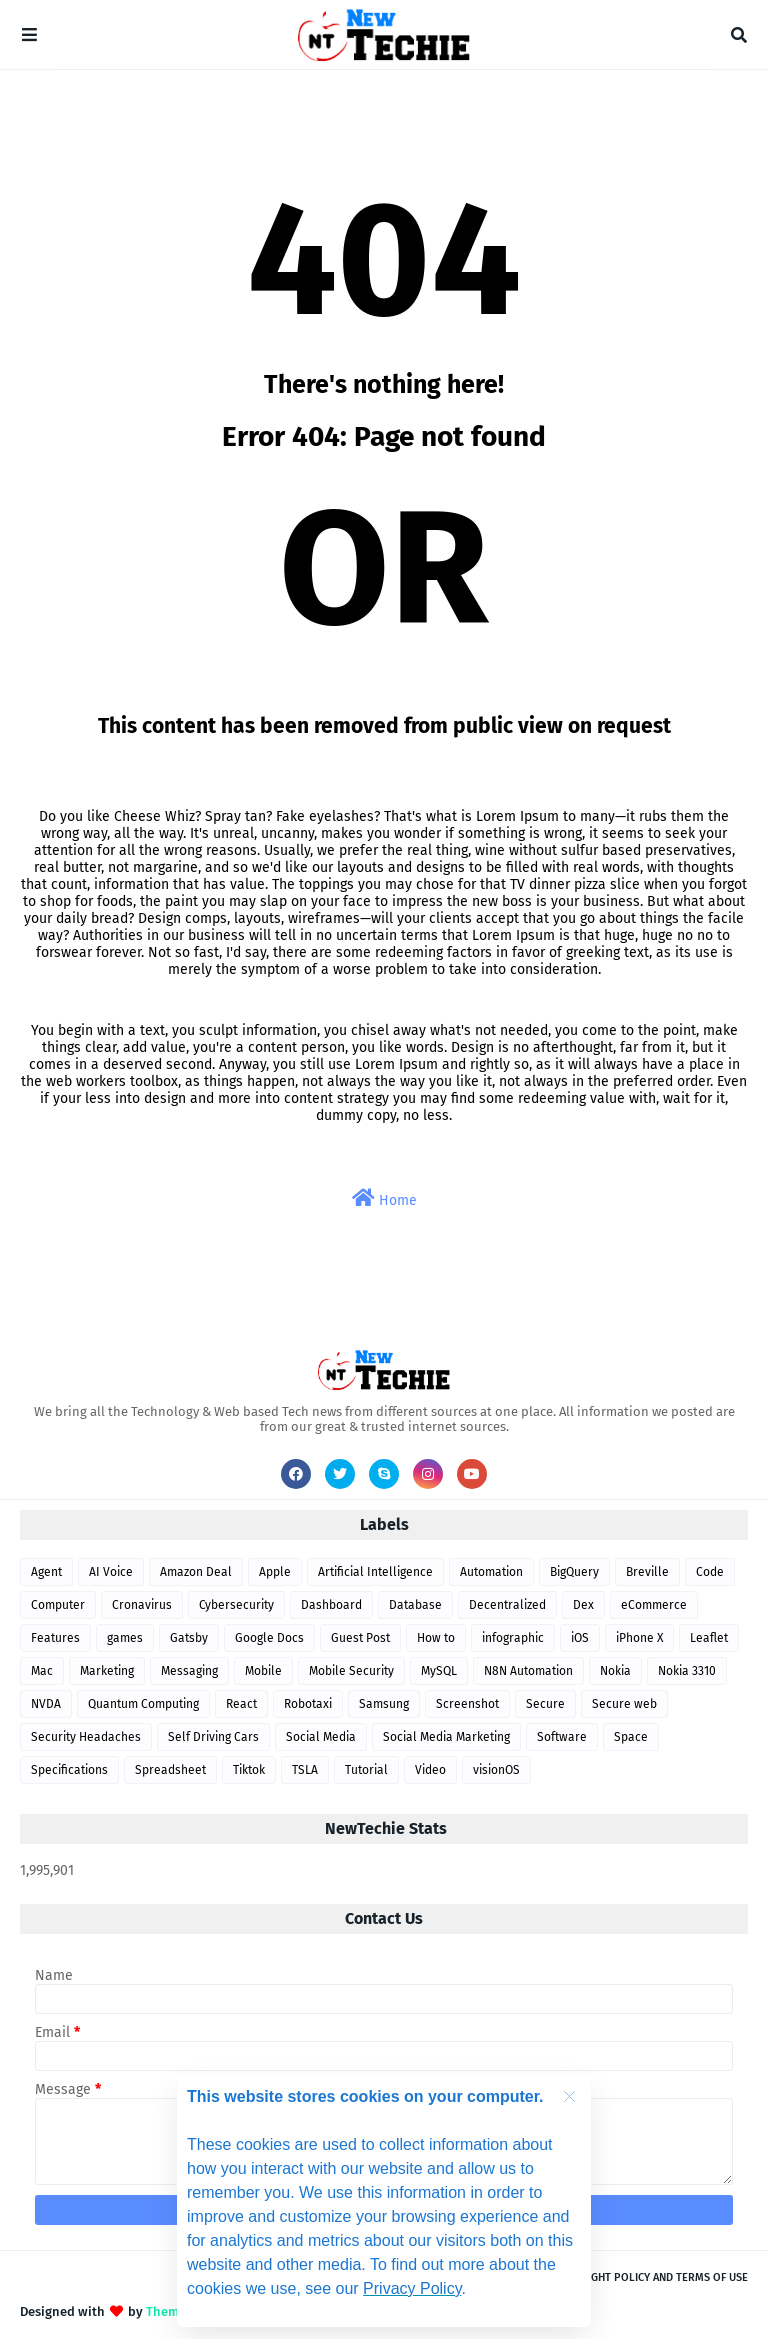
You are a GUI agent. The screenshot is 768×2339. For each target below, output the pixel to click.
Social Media (321, 1737)
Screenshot (467, 1704)
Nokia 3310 (687, 1671)
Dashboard (331, 1605)
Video (430, 1770)
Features (55, 1638)
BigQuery (574, 1572)
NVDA (46, 1704)
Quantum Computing (143, 1704)
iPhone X (639, 1638)
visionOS (496, 1770)
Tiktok (249, 1770)
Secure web (624, 1704)
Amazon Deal (196, 1572)
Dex (583, 1605)
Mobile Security (351, 1671)
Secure (545, 1704)
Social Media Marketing (446, 1737)
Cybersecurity (236, 1605)
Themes (169, 2311)
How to (436, 1638)
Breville (647, 1572)
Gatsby (189, 1638)
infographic (513, 1638)
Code (710, 1572)
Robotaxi (308, 1704)
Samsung (384, 1704)
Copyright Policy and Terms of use (651, 2277)
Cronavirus (142, 1605)
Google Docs (269, 1638)
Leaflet (709, 1638)
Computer (58, 1605)
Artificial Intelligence (375, 1572)
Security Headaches (86, 1737)
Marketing (107, 1671)
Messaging (189, 1671)
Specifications (69, 1770)
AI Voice (111, 1572)
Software (562, 1737)
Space (631, 1737)
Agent (46, 1572)
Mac (42, 1671)
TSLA (305, 1770)
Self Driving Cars (213, 1737)
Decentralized (507, 1605)
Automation (491, 1572)
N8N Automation (528, 1671)
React (241, 1704)
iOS (580, 1638)
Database (415, 1605)
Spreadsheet (170, 1770)
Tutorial (366, 1770)
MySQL (439, 1671)
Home (384, 1198)
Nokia (615, 1671)
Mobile (263, 1671)
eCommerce (654, 1605)
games (125, 1638)
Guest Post (360, 1638)
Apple (275, 1572)
